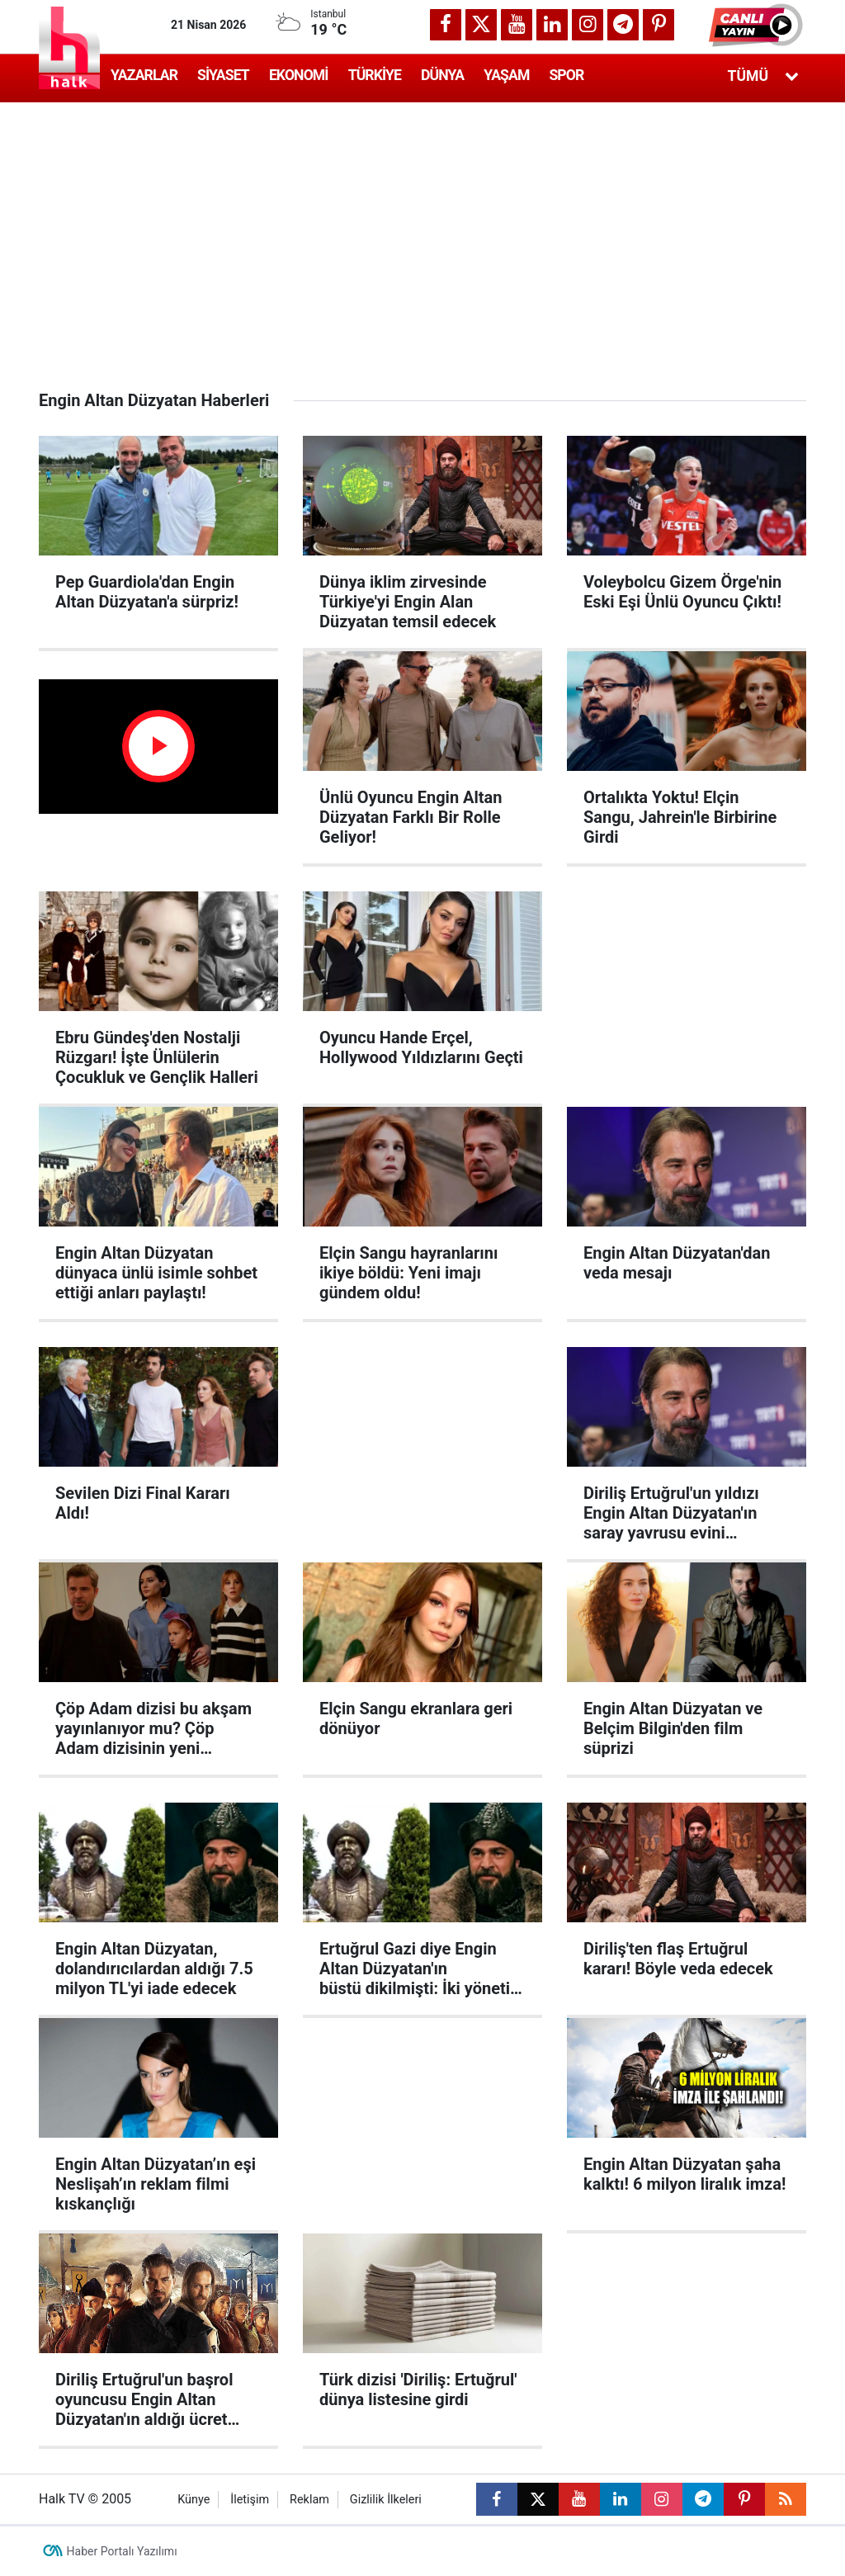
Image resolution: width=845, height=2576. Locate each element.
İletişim (249, 2500)
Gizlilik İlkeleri (386, 2500)
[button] (757, 25)
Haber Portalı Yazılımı (122, 2551)
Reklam (309, 2500)
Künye (193, 2500)
